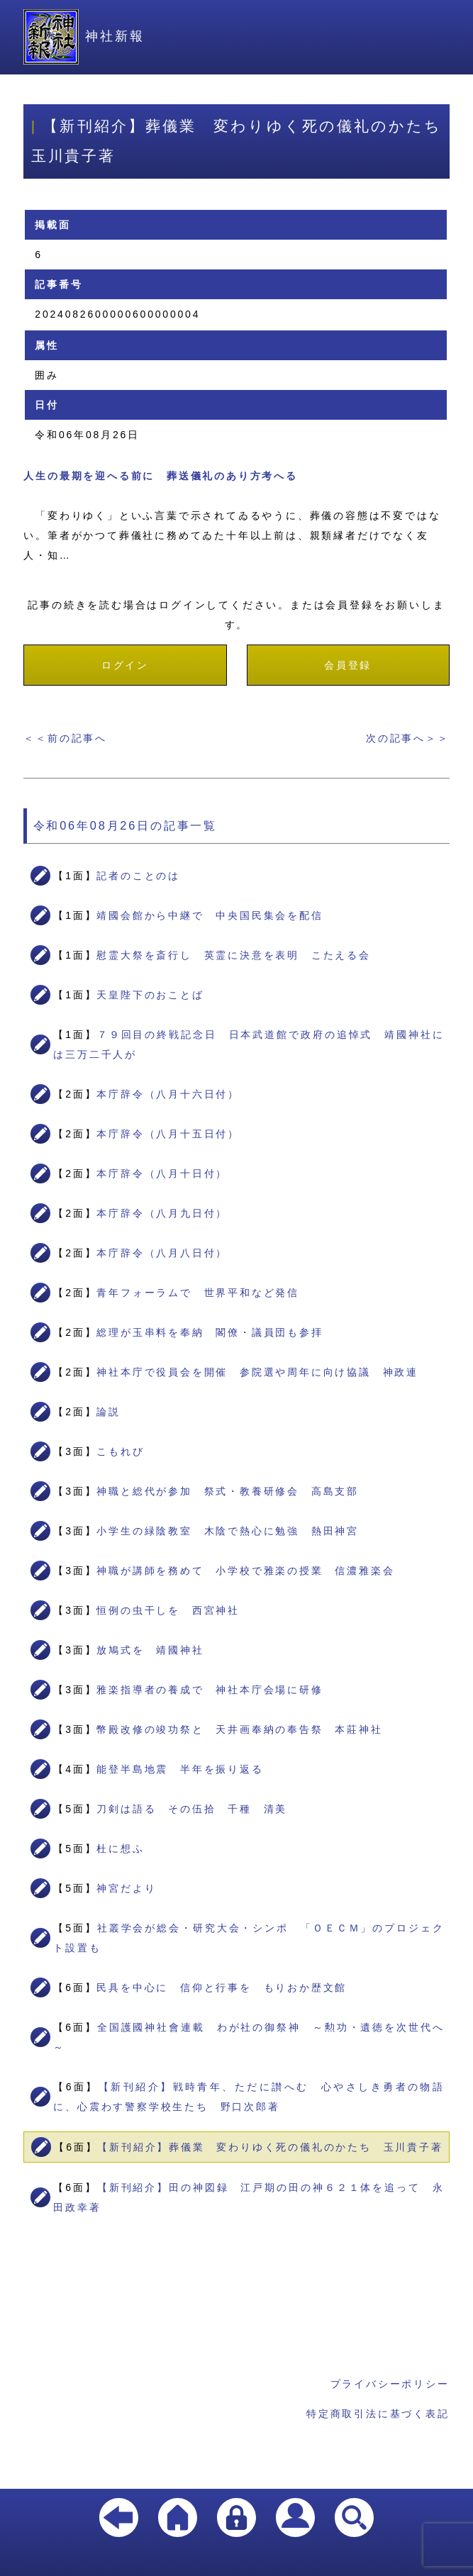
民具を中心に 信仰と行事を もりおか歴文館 (221, 1987)
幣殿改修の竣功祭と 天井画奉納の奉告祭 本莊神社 (239, 1729)
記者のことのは (138, 875)
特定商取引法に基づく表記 (378, 2413)
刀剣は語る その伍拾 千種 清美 (191, 1808)
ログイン (125, 665)
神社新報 (83, 36)
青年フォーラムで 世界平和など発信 (197, 1292)
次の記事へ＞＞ (408, 738)
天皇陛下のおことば (150, 994)
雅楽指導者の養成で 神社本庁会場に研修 (209, 1689)
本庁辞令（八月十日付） (162, 1173)
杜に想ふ (120, 1848)
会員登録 (348, 665)
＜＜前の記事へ (65, 738)
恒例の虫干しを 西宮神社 (168, 1610)
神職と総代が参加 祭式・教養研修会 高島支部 (227, 1491)
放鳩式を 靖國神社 (150, 1650)
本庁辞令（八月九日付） (162, 1213)
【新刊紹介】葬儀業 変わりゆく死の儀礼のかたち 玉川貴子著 (270, 2147)
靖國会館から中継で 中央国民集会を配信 (209, 915)
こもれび (120, 1451)
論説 (108, 1411)
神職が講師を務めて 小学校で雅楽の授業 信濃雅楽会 (245, 1570)
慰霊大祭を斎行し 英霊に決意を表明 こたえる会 (233, 955)
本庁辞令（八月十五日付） (168, 1133)
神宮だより (126, 1888)
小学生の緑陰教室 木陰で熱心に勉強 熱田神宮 (227, 1531)
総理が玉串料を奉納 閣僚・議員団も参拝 (209, 1332)
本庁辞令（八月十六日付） (168, 1094)
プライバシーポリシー (390, 2384)
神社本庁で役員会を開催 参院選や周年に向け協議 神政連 (257, 1372)
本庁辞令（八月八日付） (162, 1253)
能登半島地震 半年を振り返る (179, 1769)
